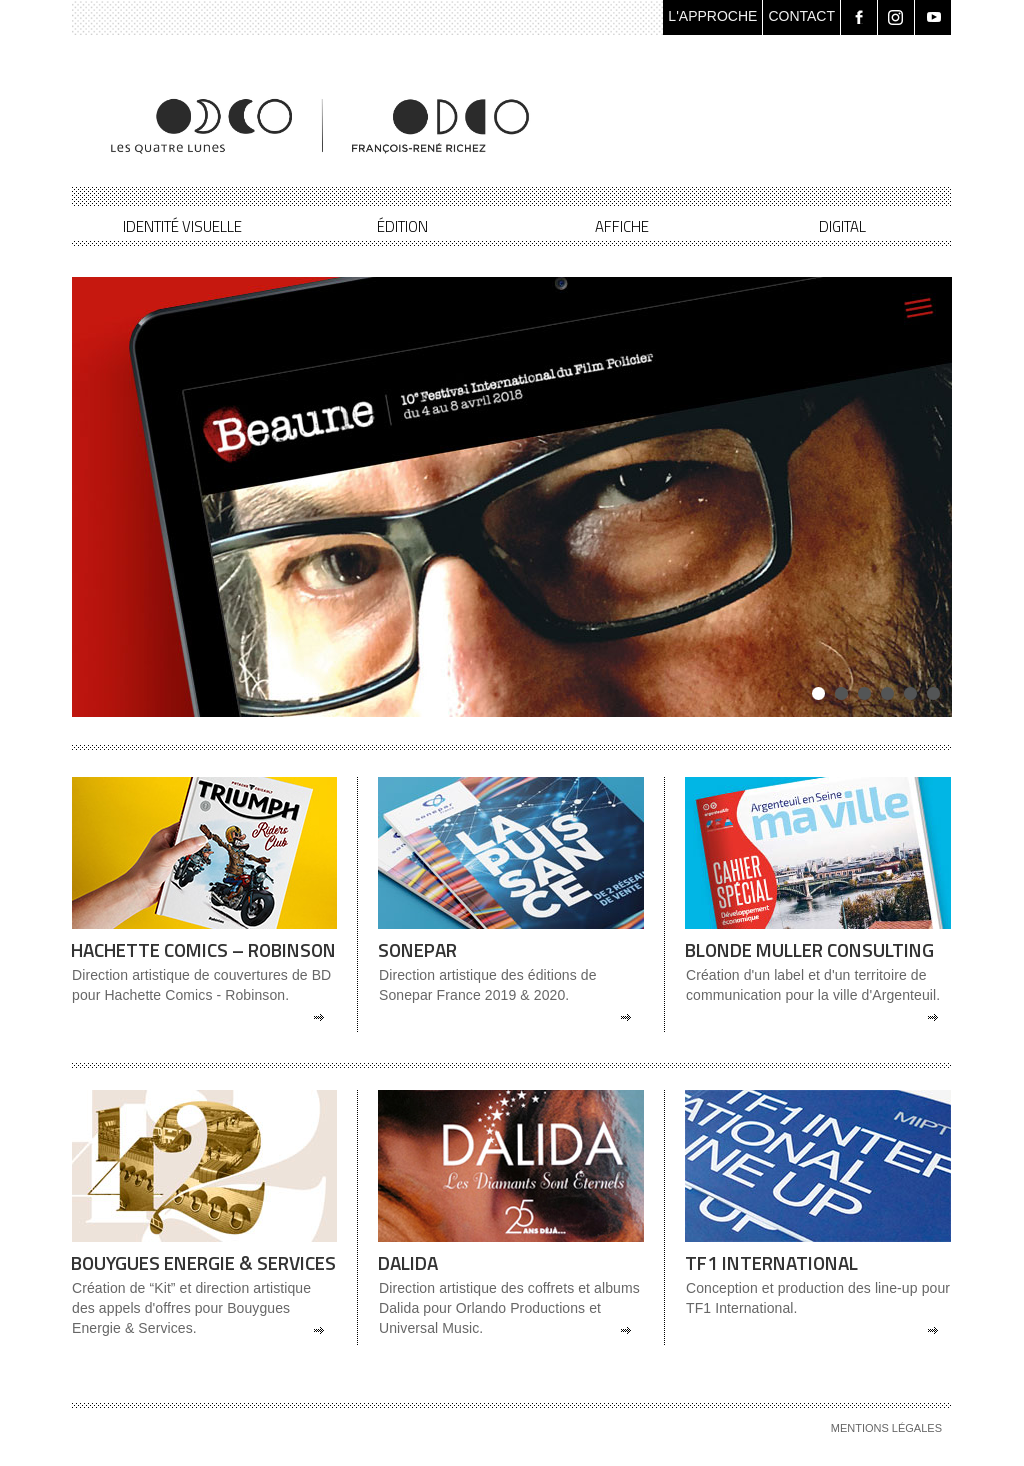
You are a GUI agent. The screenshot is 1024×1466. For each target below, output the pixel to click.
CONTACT (801, 16)
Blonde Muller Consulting (809, 949)
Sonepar (417, 949)
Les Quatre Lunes (322, 126)
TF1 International (771, 1262)
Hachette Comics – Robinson (203, 949)
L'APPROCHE (712, 16)
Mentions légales (886, 1428)
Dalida (408, 1262)
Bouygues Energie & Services (203, 1262)
